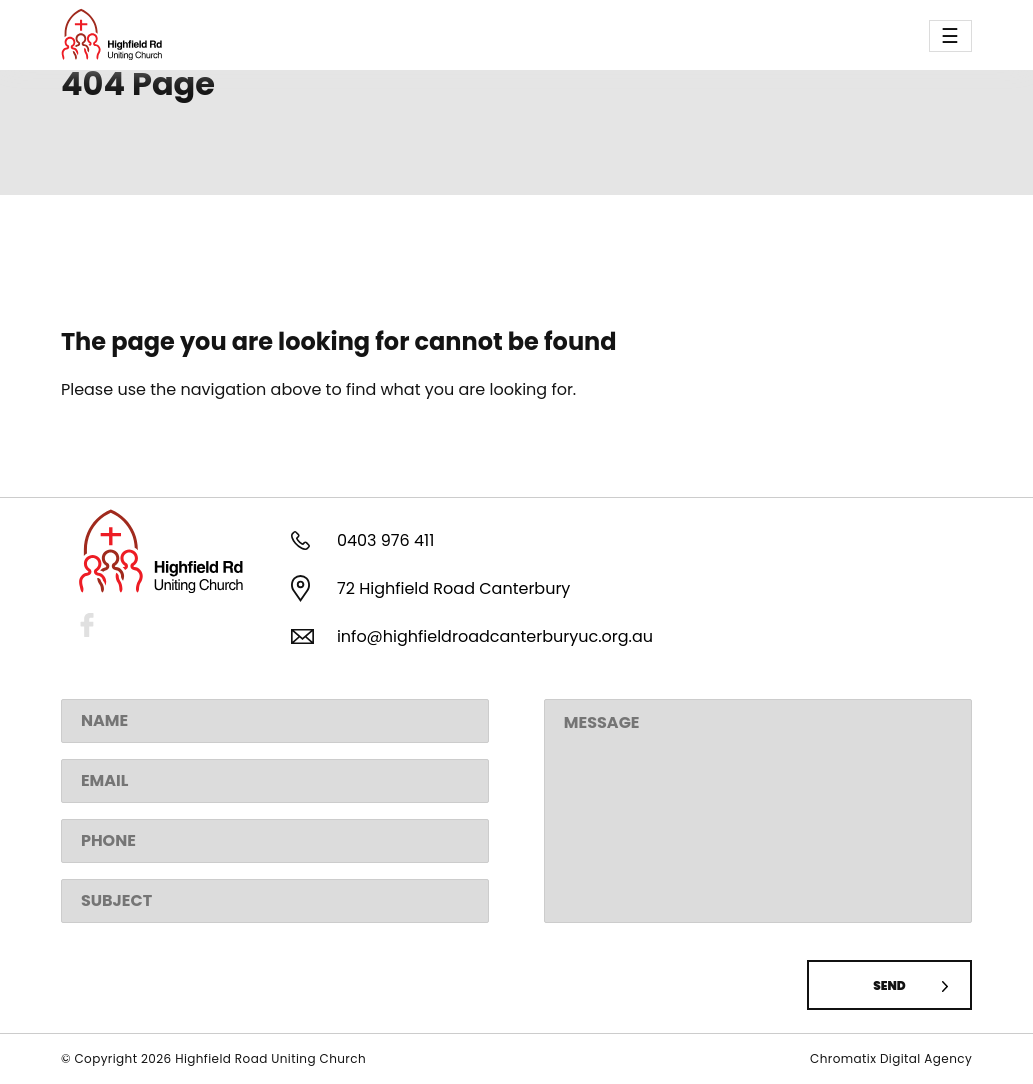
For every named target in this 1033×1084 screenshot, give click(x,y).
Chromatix (845, 1058)
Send (889, 985)
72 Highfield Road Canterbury (453, 588)
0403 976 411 (385, 540)
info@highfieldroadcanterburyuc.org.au (495, 636)
